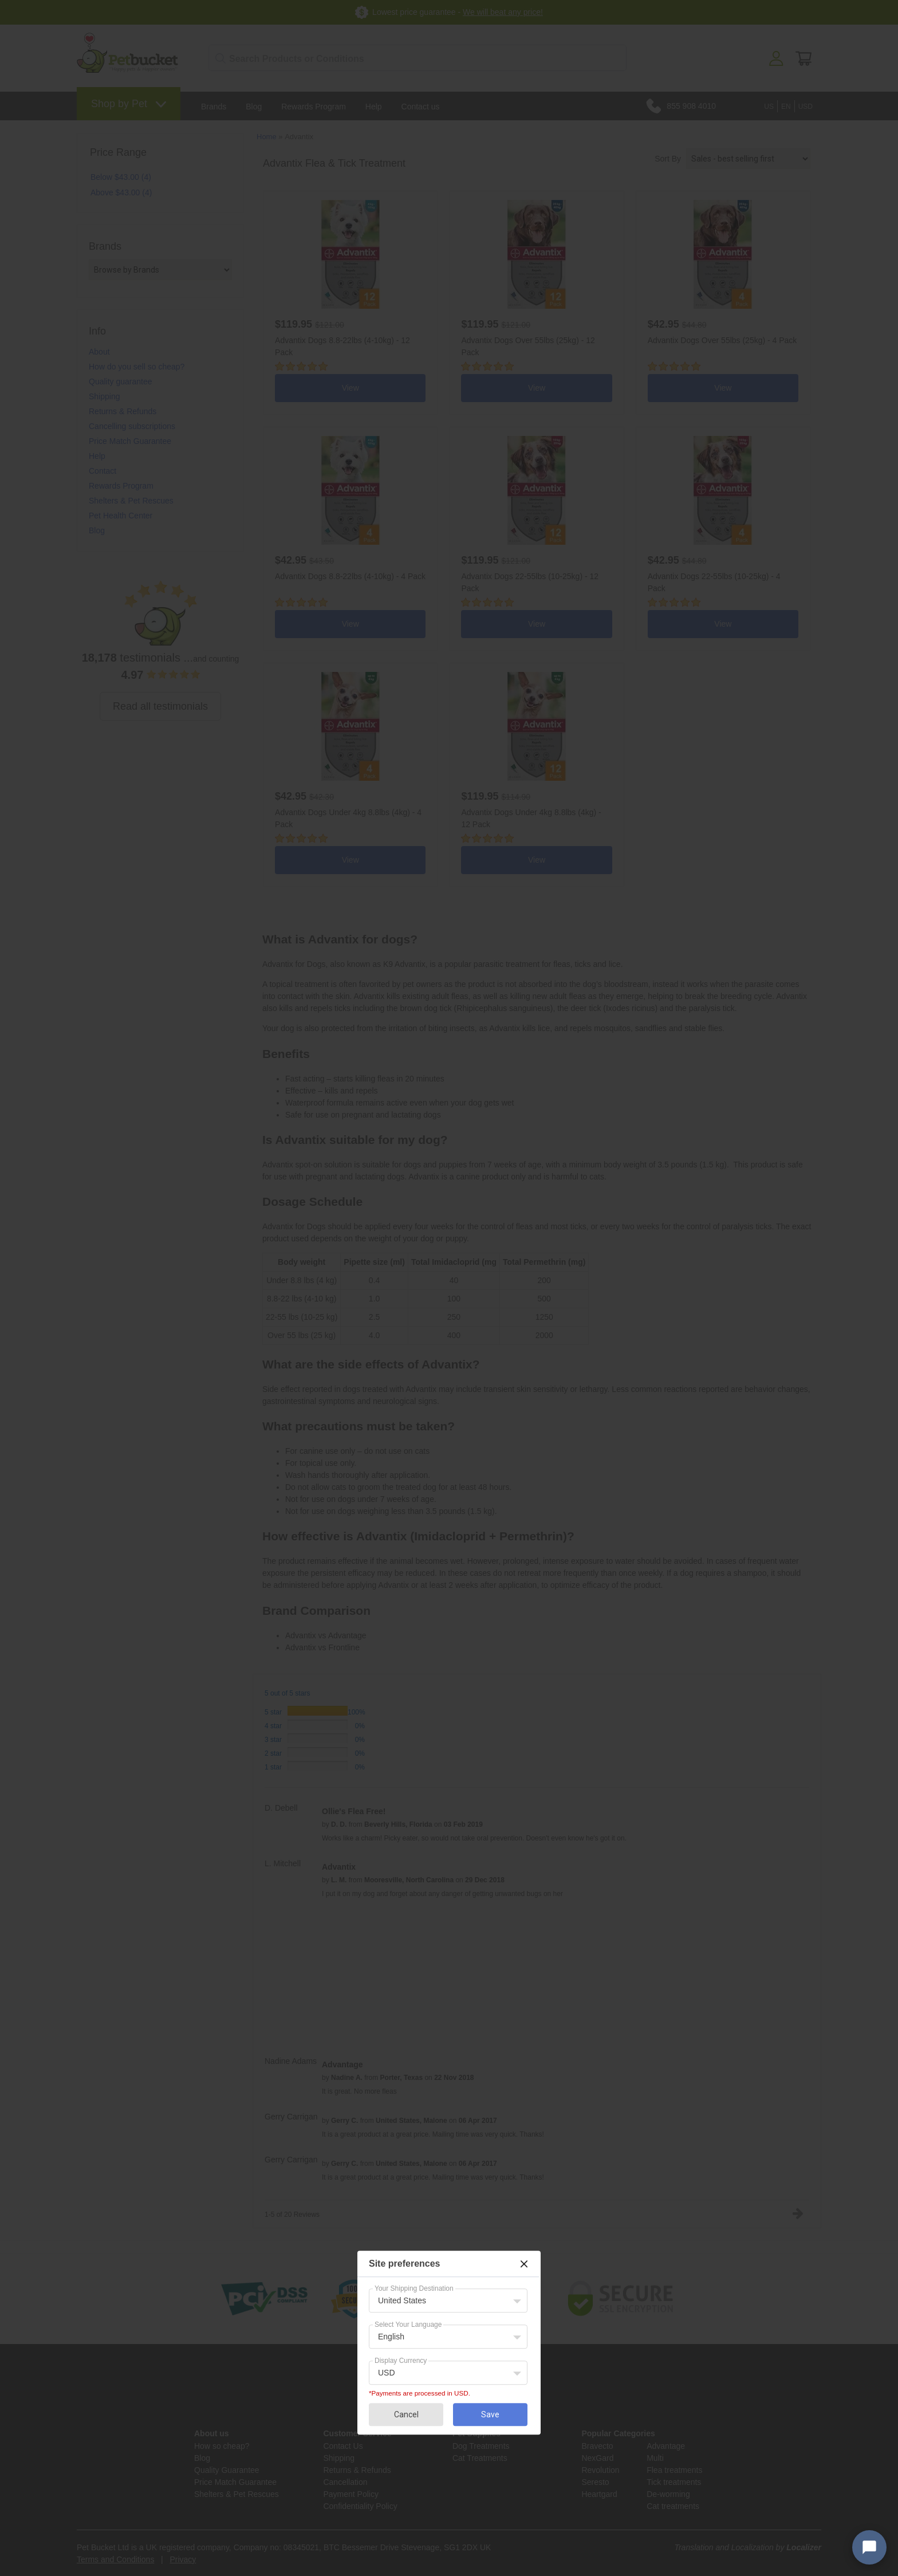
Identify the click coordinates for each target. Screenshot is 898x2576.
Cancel (406, 2414)
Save (490, 2414)
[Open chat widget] (869, 2547)
